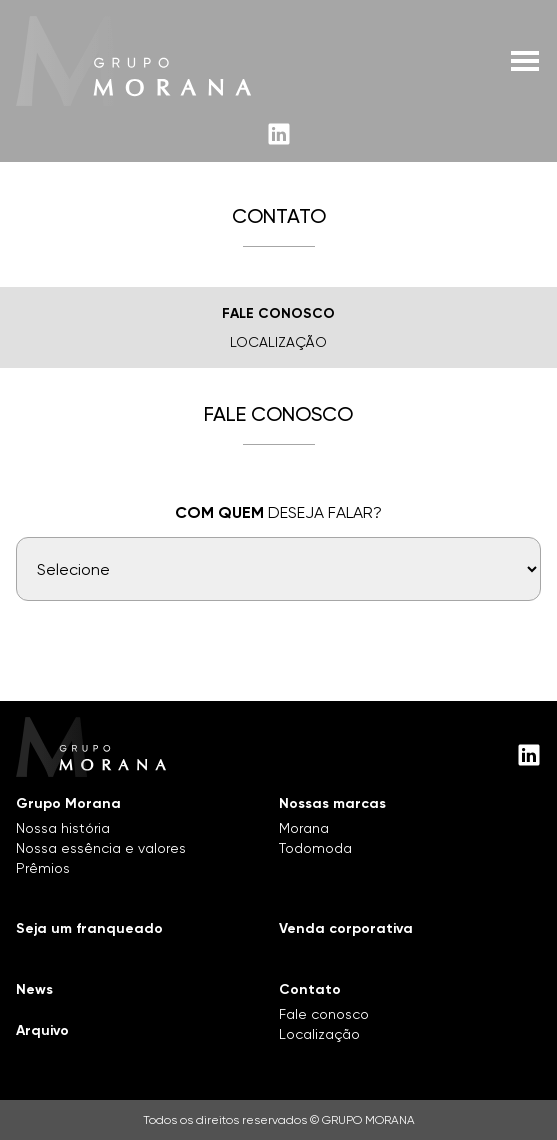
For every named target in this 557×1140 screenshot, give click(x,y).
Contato (310, 989)
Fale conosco (324, 1014)
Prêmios (43, 868)
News (34, 989)
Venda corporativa (346, 928)
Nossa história (63, 828)
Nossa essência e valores (101, 848)
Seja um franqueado (89, 928)
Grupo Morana (68, 803)
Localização (278, 342)
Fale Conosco (278, 313)
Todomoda (315, 848)
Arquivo (42, 1030)
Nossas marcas (332, 803)
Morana (304, 828)
